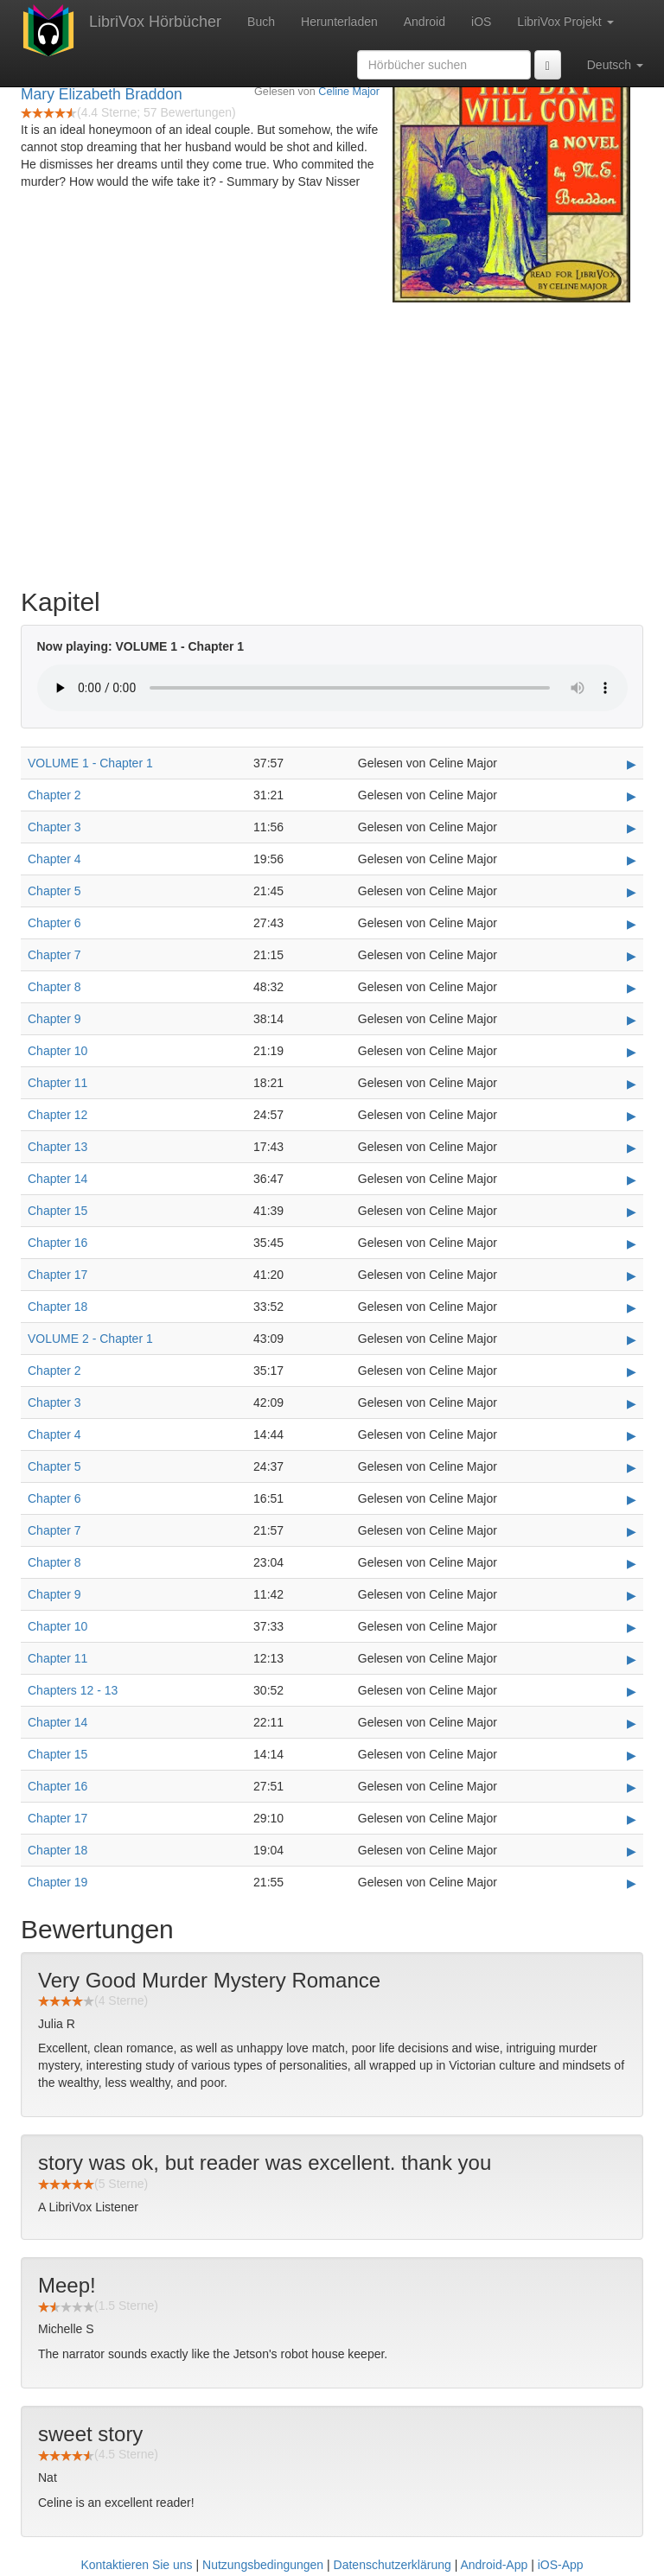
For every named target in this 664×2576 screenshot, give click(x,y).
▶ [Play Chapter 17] (631, 1275)
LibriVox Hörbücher (155, 21)
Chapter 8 (54, 987)
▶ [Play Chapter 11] (631, 1084)
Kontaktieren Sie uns (136, 2565)
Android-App (493, 2565)
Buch (261, 22)
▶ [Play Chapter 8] (631, 988)
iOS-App (561, 2565)
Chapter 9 (54, 1019)
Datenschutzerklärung (392, 2565)
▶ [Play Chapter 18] (631, 1307)
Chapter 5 (54, 891)
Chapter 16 (57, 1243)
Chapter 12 (57, 1115)
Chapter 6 (54, 923)
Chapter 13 (57, 1147)
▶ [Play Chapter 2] (631, 796)
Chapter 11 (57, 1083)
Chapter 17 (57, 1275)
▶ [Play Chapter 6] (631, 924)
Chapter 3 (54, 827)
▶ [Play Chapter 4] (631, 860)
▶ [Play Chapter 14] (631, 1180)
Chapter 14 (57, 1179)
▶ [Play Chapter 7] (631, 956)
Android (424, 22)
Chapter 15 (57, 1211)
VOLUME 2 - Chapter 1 (90, 1338)
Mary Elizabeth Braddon (101, 94)
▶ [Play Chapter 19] (631, 1883)
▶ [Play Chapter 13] (631, 1148)
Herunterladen (339, 22)
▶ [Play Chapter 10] (631, 1052)
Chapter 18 (57, 1306)
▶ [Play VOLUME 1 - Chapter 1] (631, 764)
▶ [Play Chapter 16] (631, 1243)
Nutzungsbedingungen (262, 2565)
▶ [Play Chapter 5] (631, 892)
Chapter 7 (54, 955)
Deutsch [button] (615, 65)
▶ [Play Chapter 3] (631, 828)
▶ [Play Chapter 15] (631, 1211)
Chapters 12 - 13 (73, 1690)
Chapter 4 (54, 859)
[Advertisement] (332, 441)
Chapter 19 (57, 1882)
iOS (481, 22)
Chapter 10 (57, 1051)
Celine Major (349, 92)
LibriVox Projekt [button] (565, 22)
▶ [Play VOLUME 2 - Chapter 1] (631, 1339)
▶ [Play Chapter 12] (631, 1116)
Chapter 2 (54, 795)
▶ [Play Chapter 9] (631, 1020)
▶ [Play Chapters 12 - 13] (631, 1691)
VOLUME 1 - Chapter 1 (90, 763)
